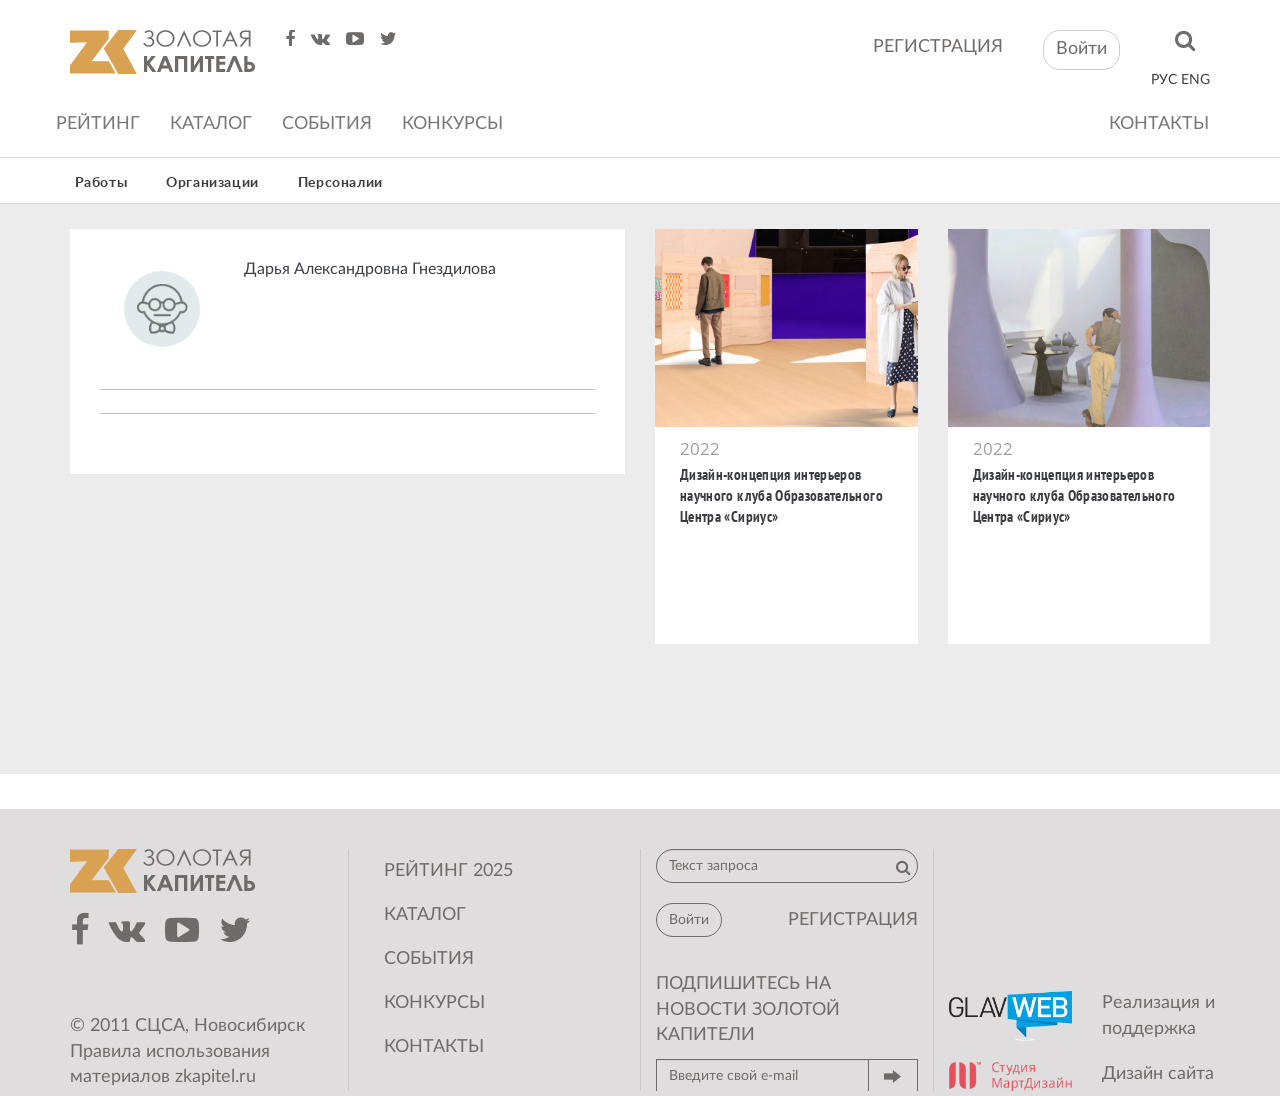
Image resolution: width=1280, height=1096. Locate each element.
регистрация (938, 47)
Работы (101, 183)
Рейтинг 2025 (448, 871)
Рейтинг (98, 124)
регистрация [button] (853, 920)
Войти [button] (1081, 49)
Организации (212, 183)
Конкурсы (452, 124)
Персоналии (340, 183)
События (327, 124)
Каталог (211, 124)
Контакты (1159, 124)
